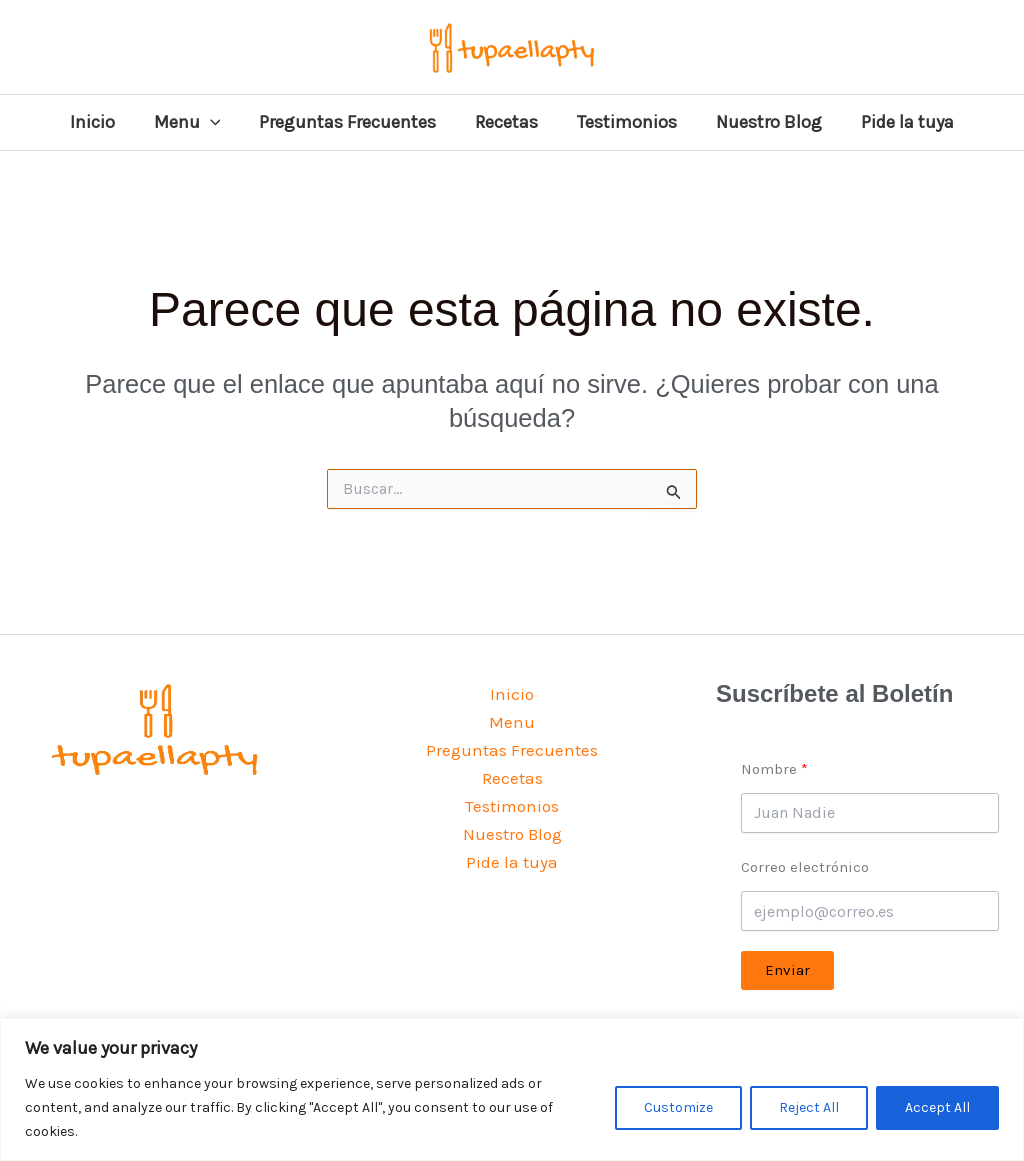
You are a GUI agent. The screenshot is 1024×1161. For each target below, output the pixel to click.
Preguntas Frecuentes (350, 122)
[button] (216, 122)
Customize (678, 1107)
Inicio (101, 122)
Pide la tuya (898, 122)
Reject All (809, 1107)
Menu (193, 122)
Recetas (506, 122)
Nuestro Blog (763, 122)
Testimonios (624, 122)
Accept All (937, 1107)
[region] (512, 1089)
